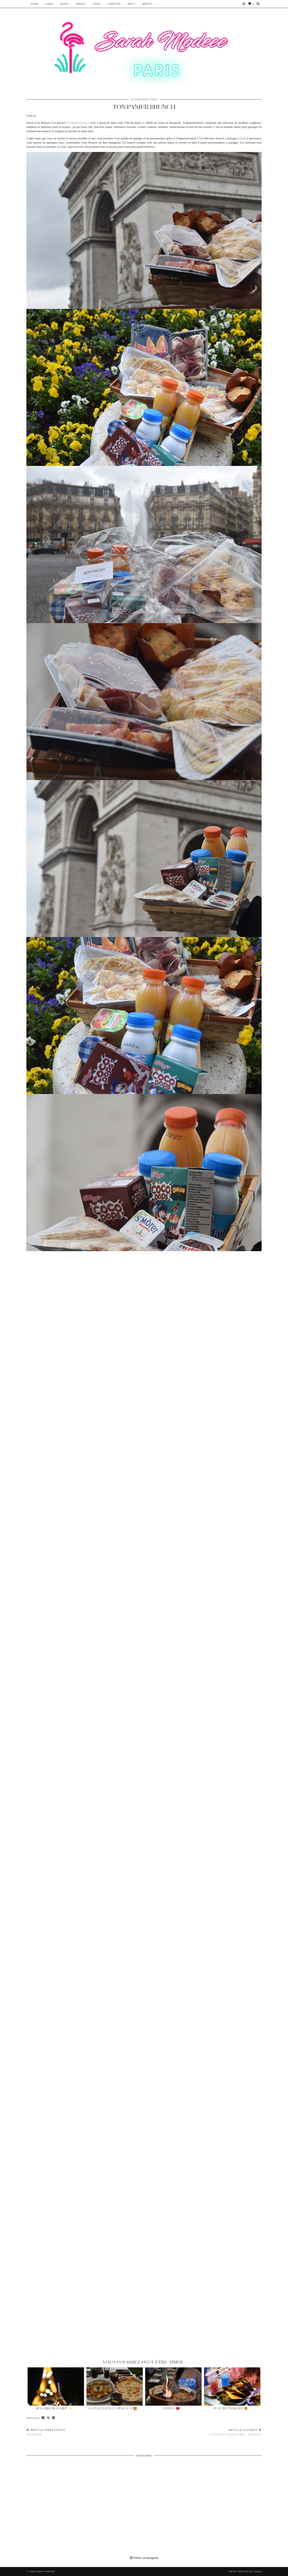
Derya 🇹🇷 (172, 2408)
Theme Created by (245, 2571)
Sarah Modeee (45, 2571)
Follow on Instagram (144, 2557)
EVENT (64, 3)
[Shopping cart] (251, 4)
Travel (81, 3)
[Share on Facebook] (43, 2418)
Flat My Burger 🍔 (230, 2408)
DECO (131, 3)
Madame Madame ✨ (54, 2408)
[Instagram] (244, 4)
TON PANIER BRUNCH (144, 107)
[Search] (258, 4)
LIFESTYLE (114, 3)
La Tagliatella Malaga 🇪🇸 (113, 2408)
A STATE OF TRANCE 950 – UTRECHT (235, 2432)
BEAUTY (147, 3)
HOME (35, 3)
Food (96, 3)
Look (49, 3)
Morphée (45, 2432)
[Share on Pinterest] (53, 2418)
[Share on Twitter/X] (48, 2418)
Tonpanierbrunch (79, 122)
